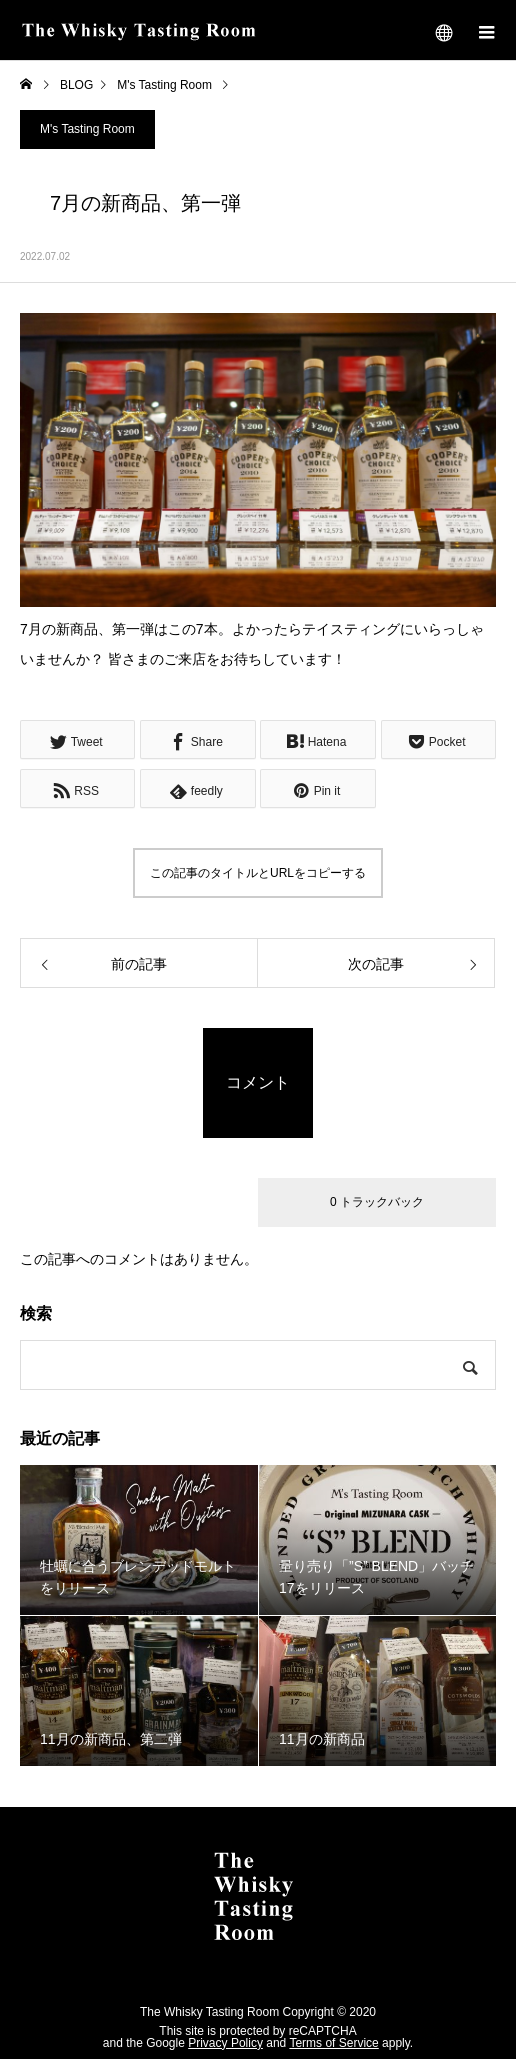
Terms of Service (333, 2043)
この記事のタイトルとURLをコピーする (258, 873)
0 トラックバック (377, 1202)
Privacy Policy (225, 2043)
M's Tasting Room (87, 129)
